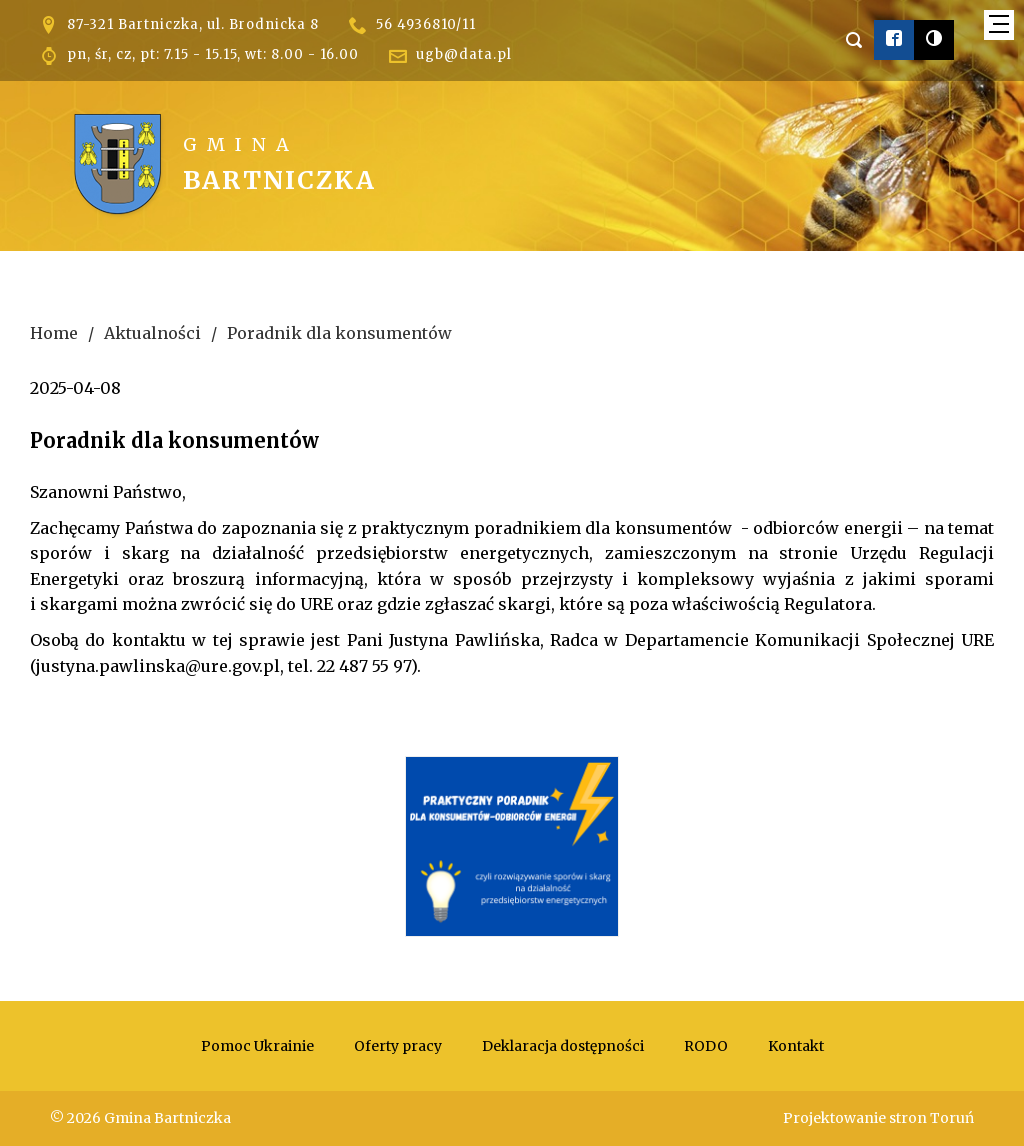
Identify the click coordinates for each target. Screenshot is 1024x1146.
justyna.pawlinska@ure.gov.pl (158, 666)
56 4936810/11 (426, 24)
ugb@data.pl (464, 54)
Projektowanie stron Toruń (878, 1118)
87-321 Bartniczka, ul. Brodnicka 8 (193, 24)
